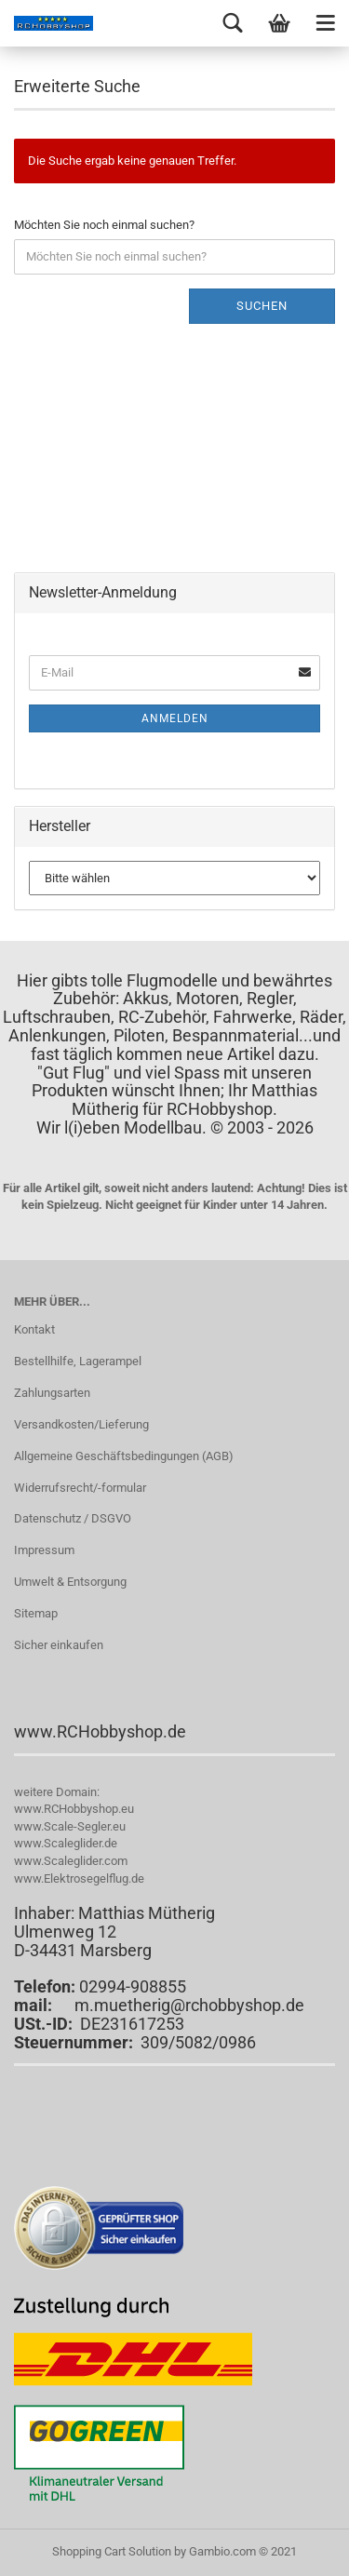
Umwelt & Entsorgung (70, 1582)
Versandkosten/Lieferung (81, 1424)
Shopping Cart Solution (111, 2551)
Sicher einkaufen (58, 1645)
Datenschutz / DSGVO (72, 1518)
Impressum (44, 1550)
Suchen (262, 306)
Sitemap (36, 1613)
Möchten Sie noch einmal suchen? (104, 225)
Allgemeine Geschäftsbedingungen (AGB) (124, 1456)
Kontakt (34, 1329)
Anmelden (174, 718)
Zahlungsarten (52, 1393)
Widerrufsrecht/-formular (80, 1488)
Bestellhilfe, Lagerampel (77, 1361)
